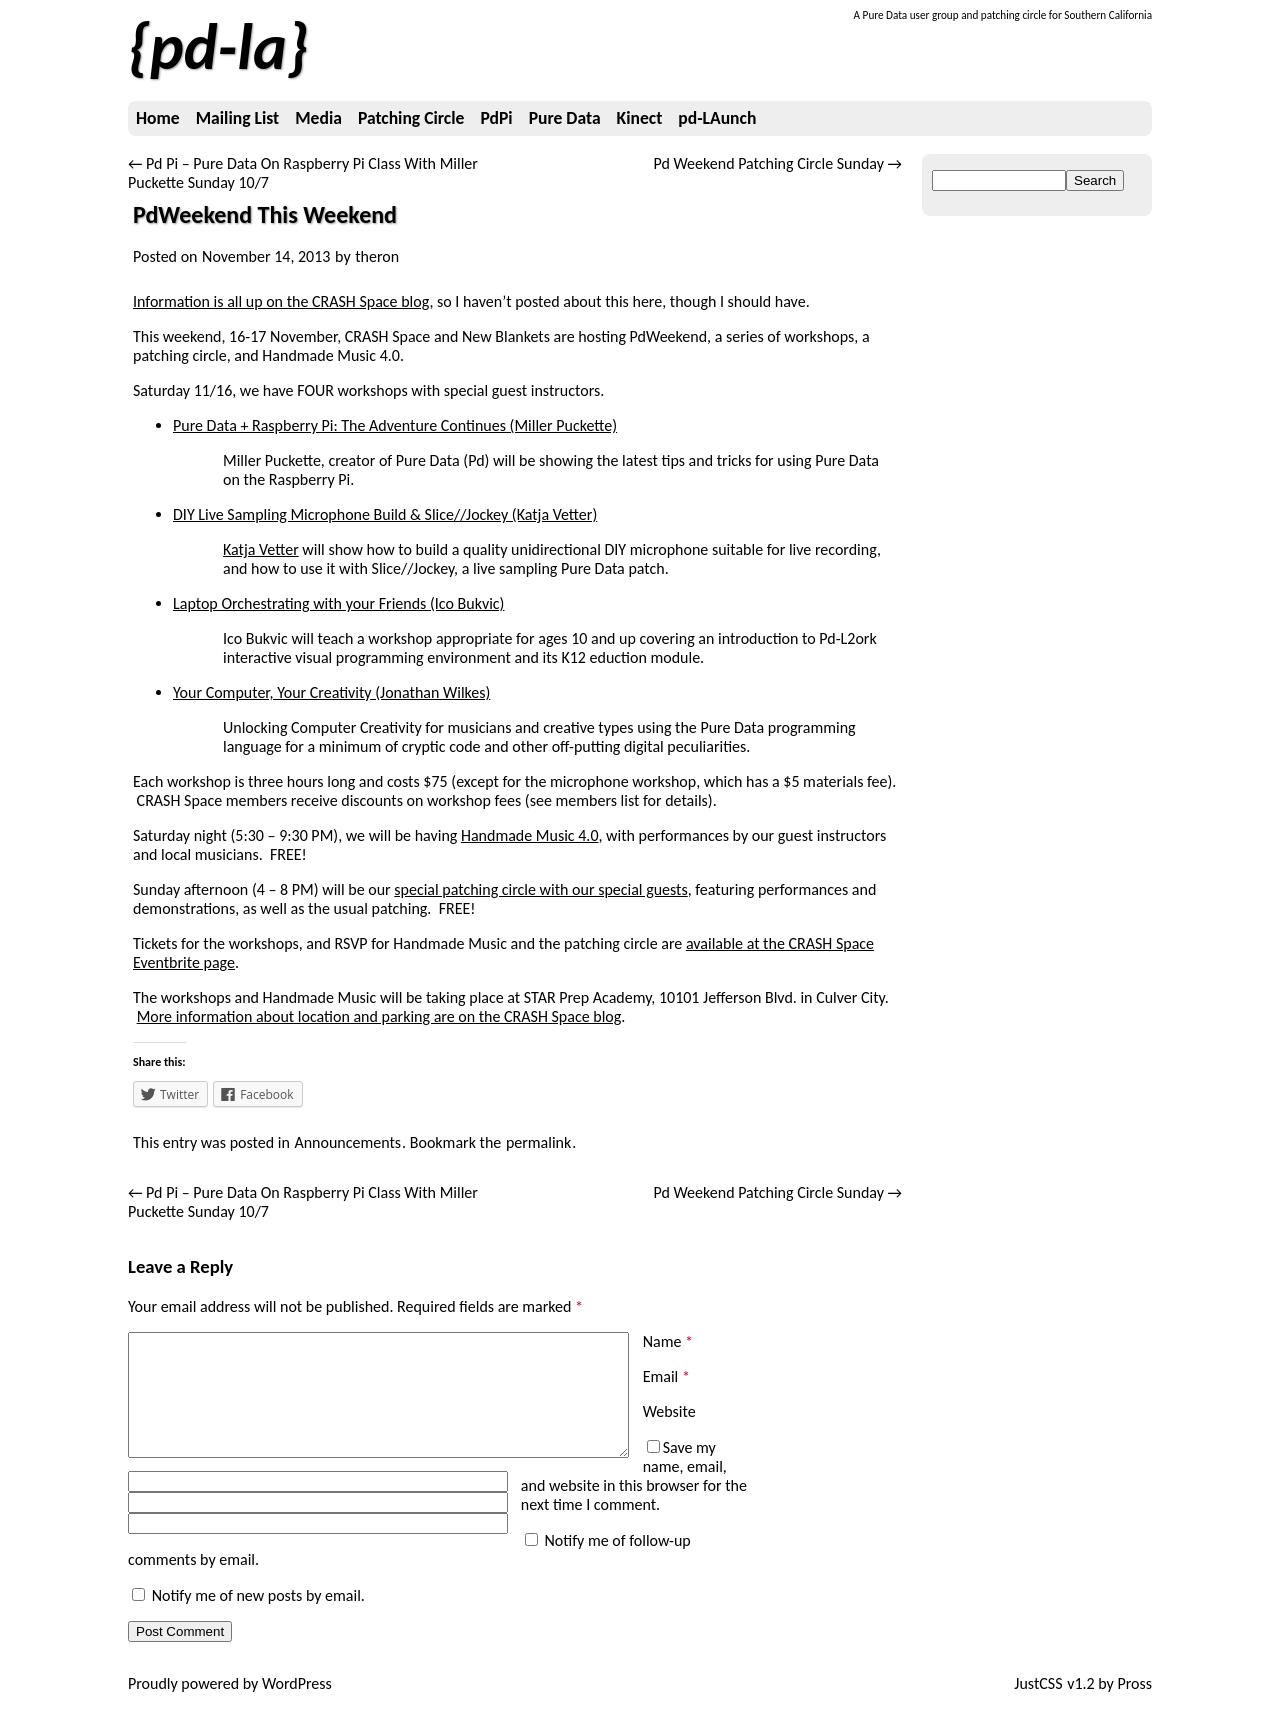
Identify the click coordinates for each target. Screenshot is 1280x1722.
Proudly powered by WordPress (230, 1702)
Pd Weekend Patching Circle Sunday (777, 163)
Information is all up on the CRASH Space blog (281, 301)
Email (666, 1376)
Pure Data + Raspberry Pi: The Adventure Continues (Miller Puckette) (395, 425)
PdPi (496, 118)
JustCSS (1038, 1702)
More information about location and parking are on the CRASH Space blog (379, 1016)
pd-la (218, 47)
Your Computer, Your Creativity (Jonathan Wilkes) (331, 692)
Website (669, 1411)
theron (377, 256)
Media (318, 118)
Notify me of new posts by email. (258, 1614)
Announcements (347, 1142)
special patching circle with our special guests (540, 889)
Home (158, 118)
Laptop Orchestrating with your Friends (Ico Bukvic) (338, 603)
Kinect (640, 118)
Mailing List (237, 118)
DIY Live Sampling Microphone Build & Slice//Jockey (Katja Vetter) (385, 514)
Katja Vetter (261, 549)
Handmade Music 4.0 (530, 835)
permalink (538, 1142)
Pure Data (565, 118)
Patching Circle (411, 118)
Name (668, 1341)
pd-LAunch (717, 118)
